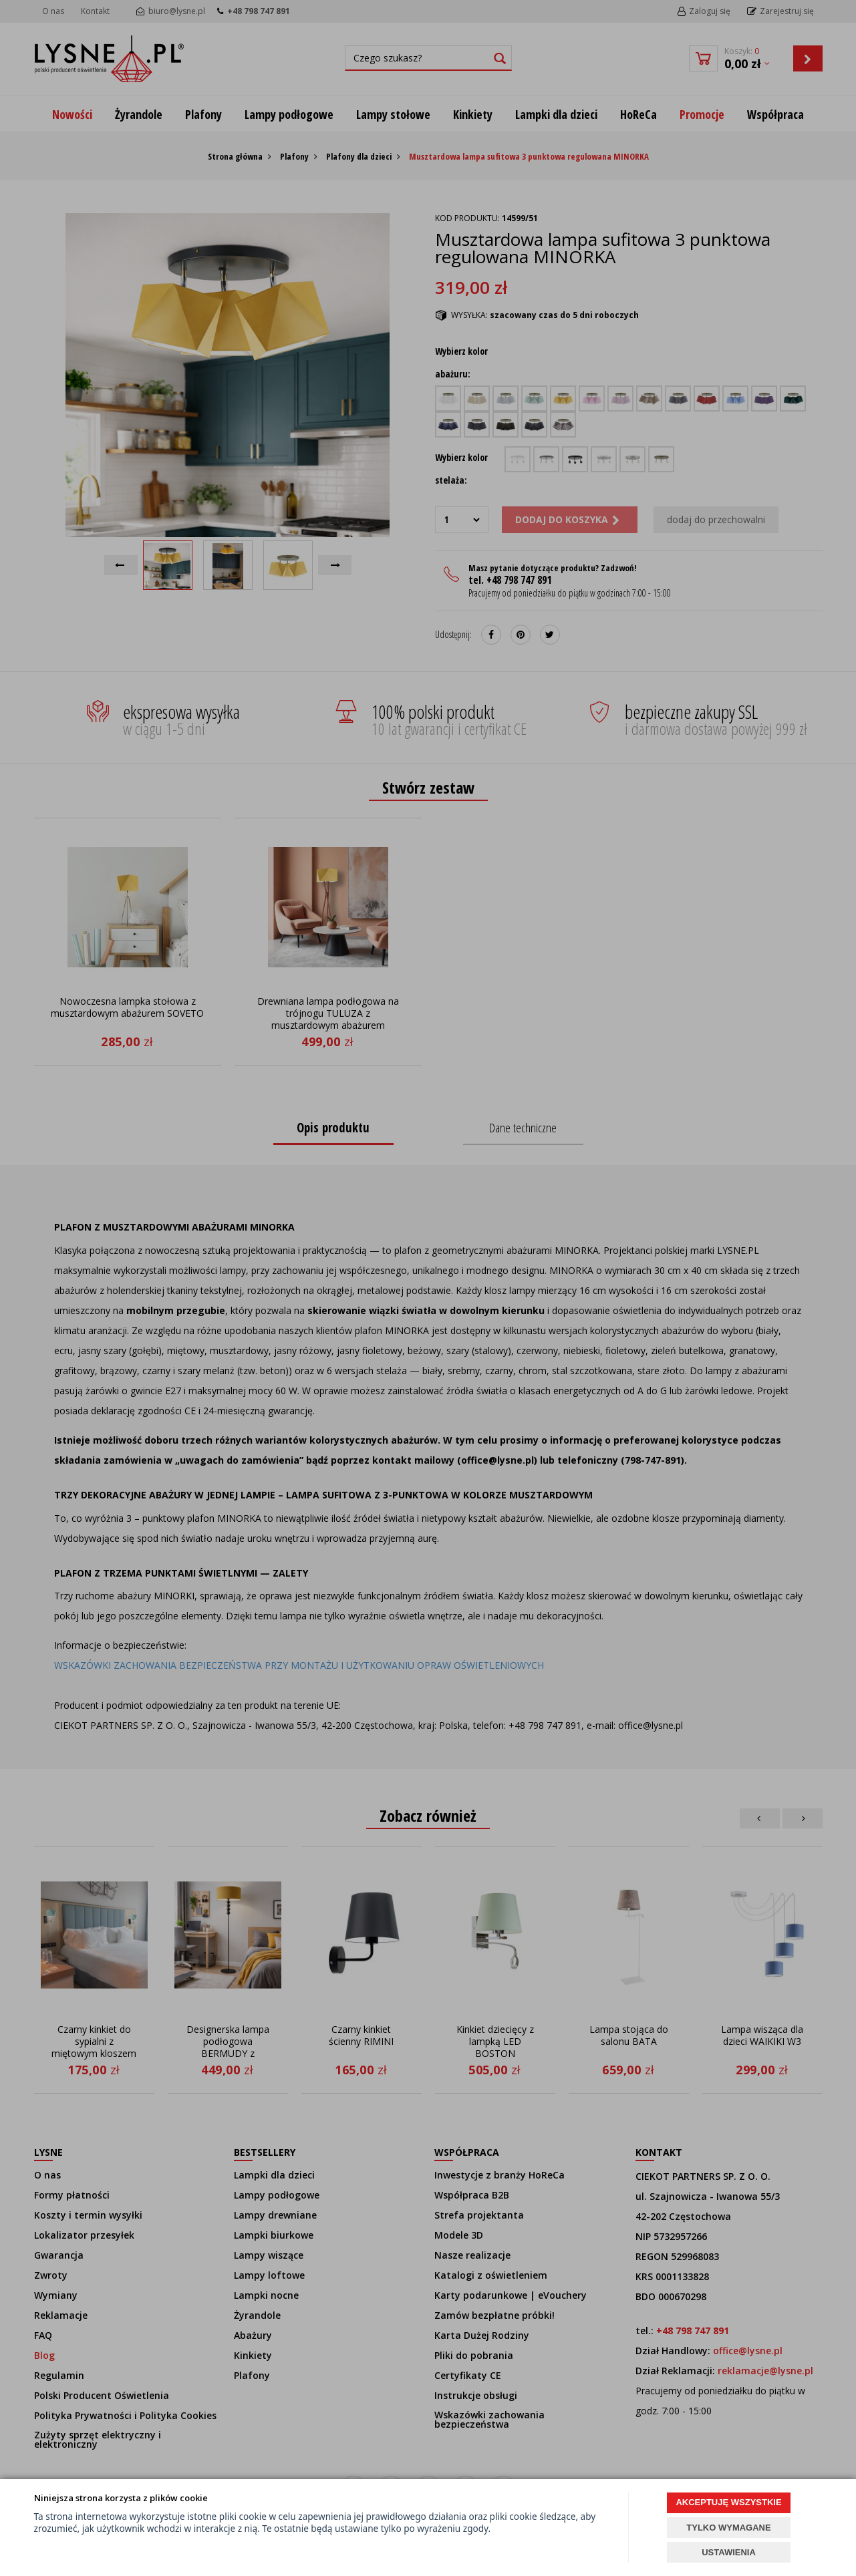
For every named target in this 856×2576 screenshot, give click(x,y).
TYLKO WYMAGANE (728, 2528)
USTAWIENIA (729, 2552)
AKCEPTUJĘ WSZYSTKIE (728, 2502)
